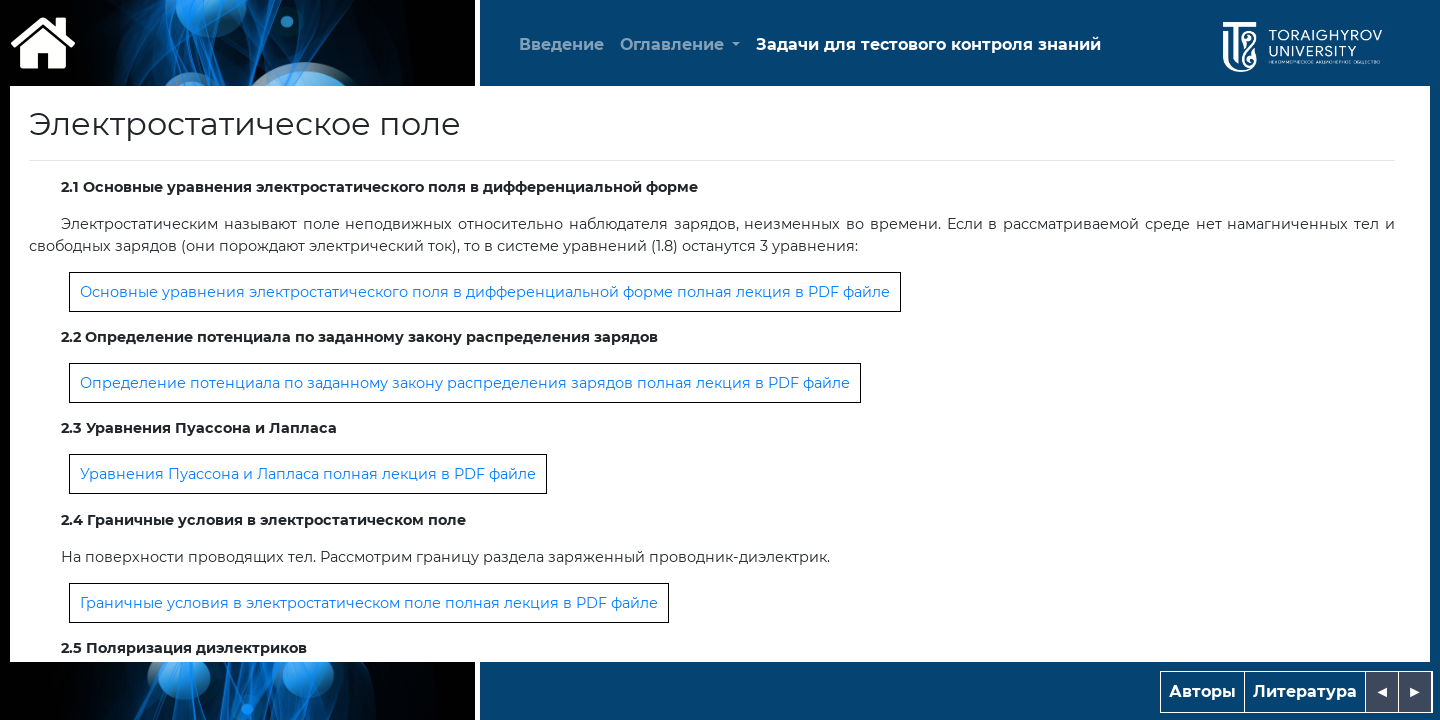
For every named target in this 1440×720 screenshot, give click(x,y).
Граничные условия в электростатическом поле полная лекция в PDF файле (369, 603)
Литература (1305, 691)
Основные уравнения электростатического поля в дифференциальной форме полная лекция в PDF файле (485, 292)
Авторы (1202, 691)
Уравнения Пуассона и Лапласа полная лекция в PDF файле (308, 474)
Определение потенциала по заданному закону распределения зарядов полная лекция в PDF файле (465, 383)
